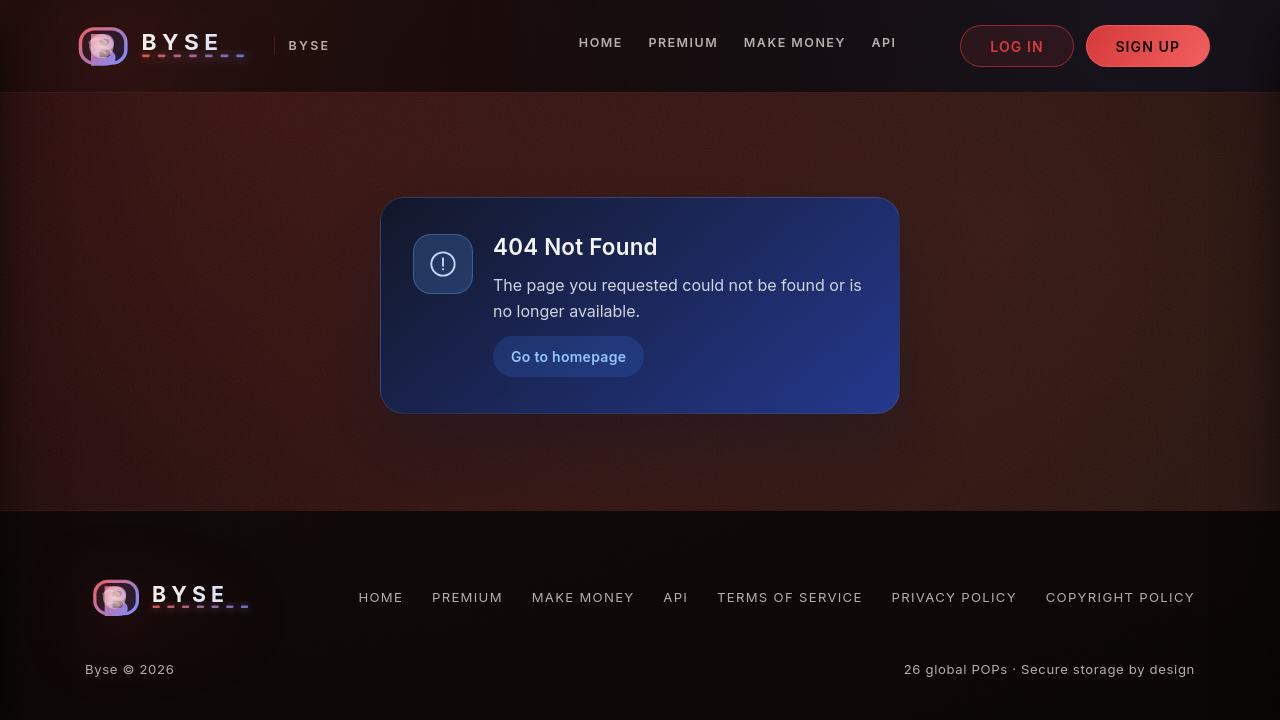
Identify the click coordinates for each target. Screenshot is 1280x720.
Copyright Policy (1120, 597)
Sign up (1147, 46)
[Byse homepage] (200, 46)
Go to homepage (568, 356)
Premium (683, 42)
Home (601, 42)
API (883, 42)
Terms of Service (790, 597)
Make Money (795, 42)
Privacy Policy (954, 597)
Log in (1017, 46)
